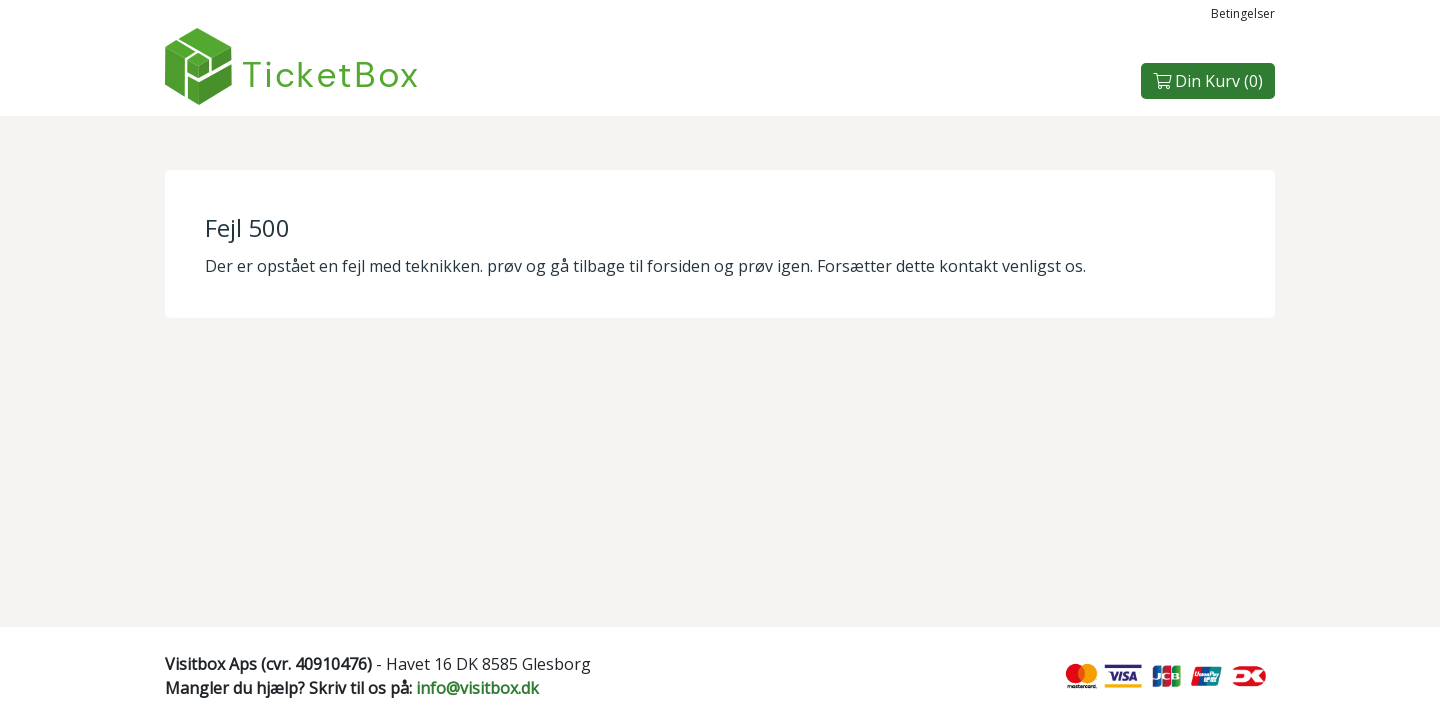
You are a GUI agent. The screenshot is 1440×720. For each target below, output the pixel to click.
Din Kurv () (1208, 81)
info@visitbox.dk (477, 688)
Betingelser (1243, 13)
